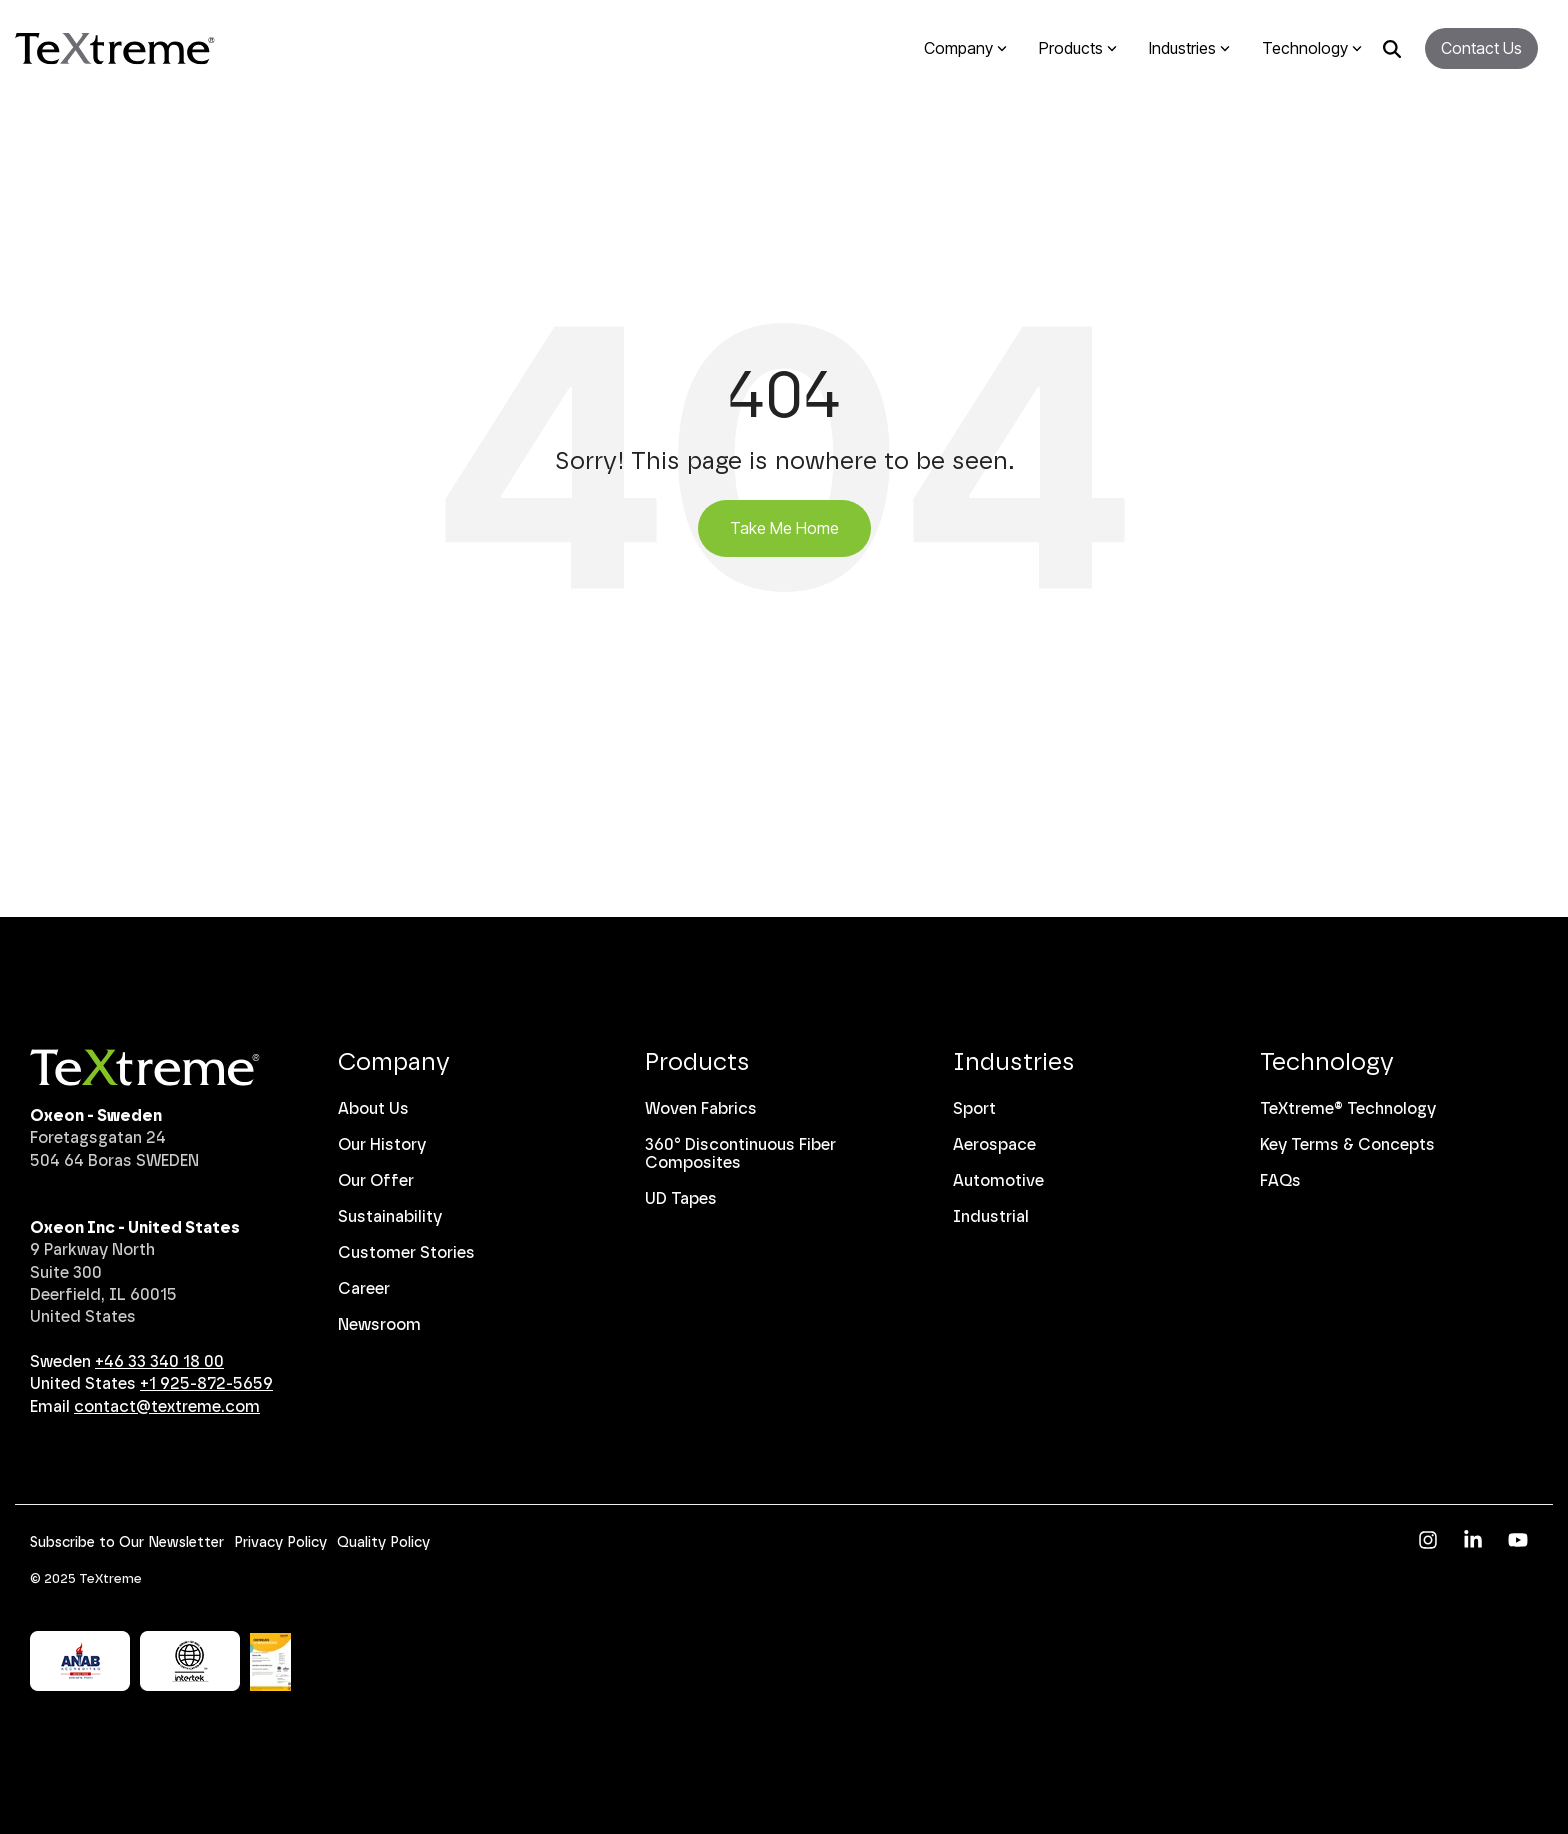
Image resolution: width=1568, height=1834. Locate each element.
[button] (1430, 1541)
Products (697, 1061)
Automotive (998, 1180)
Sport (974, 1108)
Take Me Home (784, 528)
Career (364, 1288)
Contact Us (1481, 48)
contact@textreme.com (167, 1406)
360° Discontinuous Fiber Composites (740, 1153)
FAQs (1280, 1180)
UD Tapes (681, 1198)
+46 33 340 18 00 (159, 1361)
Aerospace (994, 1144)
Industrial (991, 1216)
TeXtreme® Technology (1348, 1108)
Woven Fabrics (701, 1108)
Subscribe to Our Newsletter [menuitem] (127, 1542)
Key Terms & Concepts (1347, 1144)
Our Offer (376, 1180)
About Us (373, 1108)
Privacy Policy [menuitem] (280, 1542)
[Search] (1392, 48)
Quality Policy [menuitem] (383, 1542)
